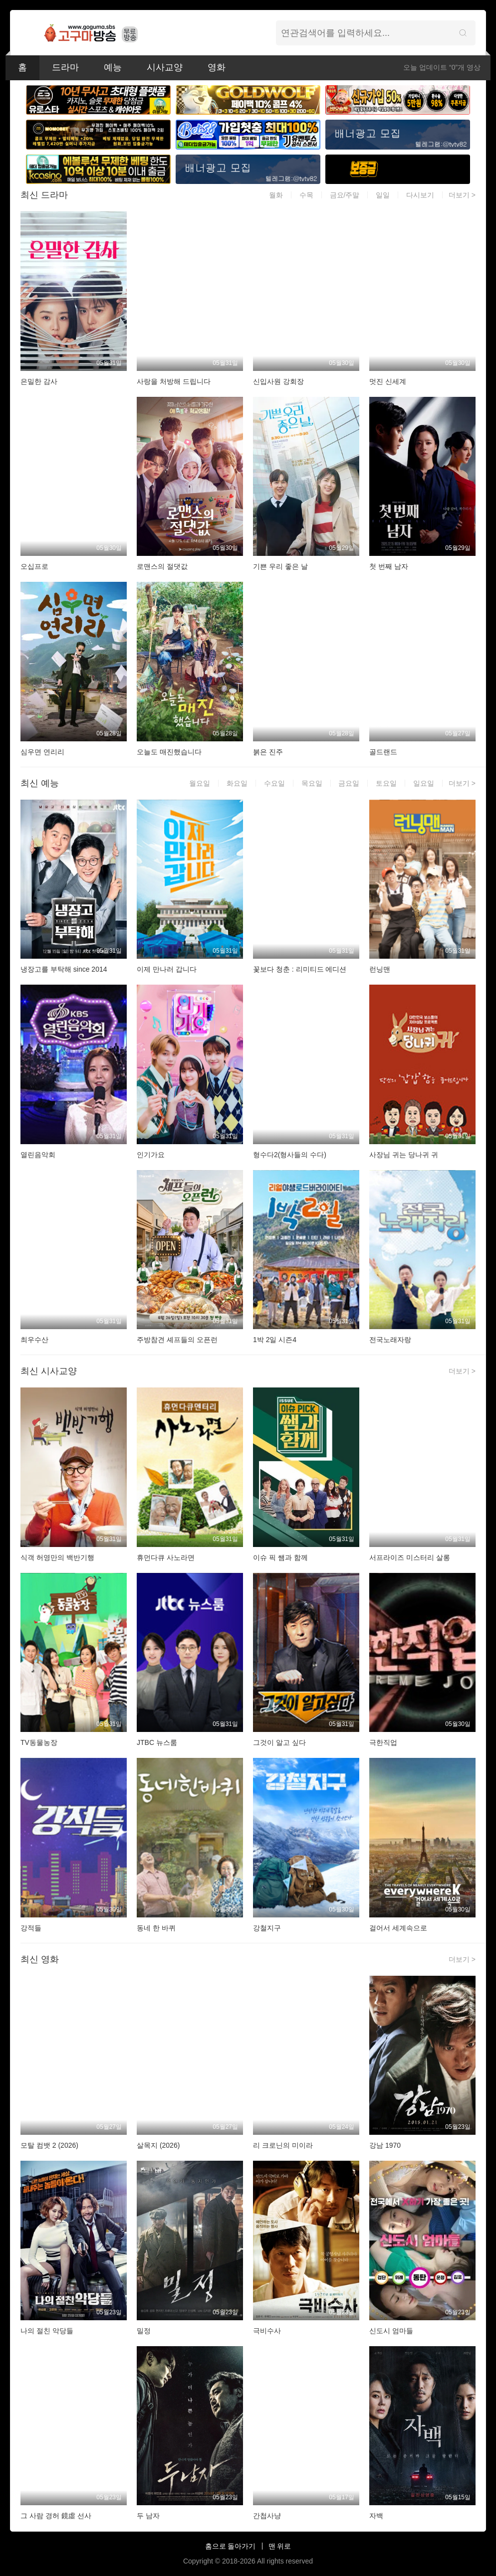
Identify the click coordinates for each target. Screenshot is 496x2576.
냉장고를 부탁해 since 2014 (63, 969)
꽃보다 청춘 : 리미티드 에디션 (299, 969)
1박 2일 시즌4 (274, 1340)
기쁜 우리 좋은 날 (280, 566)
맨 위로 (279, 2546)
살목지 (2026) (158, 2145)
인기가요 (151, 1155)
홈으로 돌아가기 (230, 2546)
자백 (376, 2516)
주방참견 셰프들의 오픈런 (177, 1340)
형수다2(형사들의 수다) (289, 1155)
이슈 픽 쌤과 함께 (280, 1557)
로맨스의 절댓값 (162, 566)
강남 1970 (385, 2145)
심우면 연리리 (42, 752)
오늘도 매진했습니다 (169, 752)
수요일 (274, 783)
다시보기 (420, 195)
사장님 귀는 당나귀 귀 (403, 1155)
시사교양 (165, 67)
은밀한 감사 (38, 381)
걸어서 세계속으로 (398, 1928)
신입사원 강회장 (278, 381)
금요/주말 (345, 195)
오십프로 (34, 566)
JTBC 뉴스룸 (157, 1742)
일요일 (423, 783)
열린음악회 (37, 1155)
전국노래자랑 (390, 1340)
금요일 (348, 783)
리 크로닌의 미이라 (283, 2145)
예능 (113, 67)
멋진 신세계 (387, 381)
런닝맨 (379, 969)
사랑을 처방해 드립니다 (174, 381)
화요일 (237, 783)
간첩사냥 (267, 2516)
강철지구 (267, 1928)
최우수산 (34, 1340)
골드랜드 (383, 752)
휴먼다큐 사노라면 (166, 1557)
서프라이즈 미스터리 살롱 (409, 1557)
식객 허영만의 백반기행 (57, 1557)
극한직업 (383, 1742)
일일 (383, 195)
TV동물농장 (38, 1742)
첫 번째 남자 (388, 566)
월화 (276, 195)
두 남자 (148, 2516)
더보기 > (462, 195)
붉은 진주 (268, 752)
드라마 (65, 67)
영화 (217, 67)
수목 (306, 195)
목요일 (311, 783)
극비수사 (267, 2331)
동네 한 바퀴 (156, 1928)
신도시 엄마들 (391, 2331)
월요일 (199, 783)
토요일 (386, 783)
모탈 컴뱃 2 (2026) (49, 2145)
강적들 (30, 1928)
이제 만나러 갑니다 (167, 969)
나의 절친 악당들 (46, 2331)
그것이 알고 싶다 (279, 1742)
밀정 (144, 2331)
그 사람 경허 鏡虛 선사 (55, 2516)
